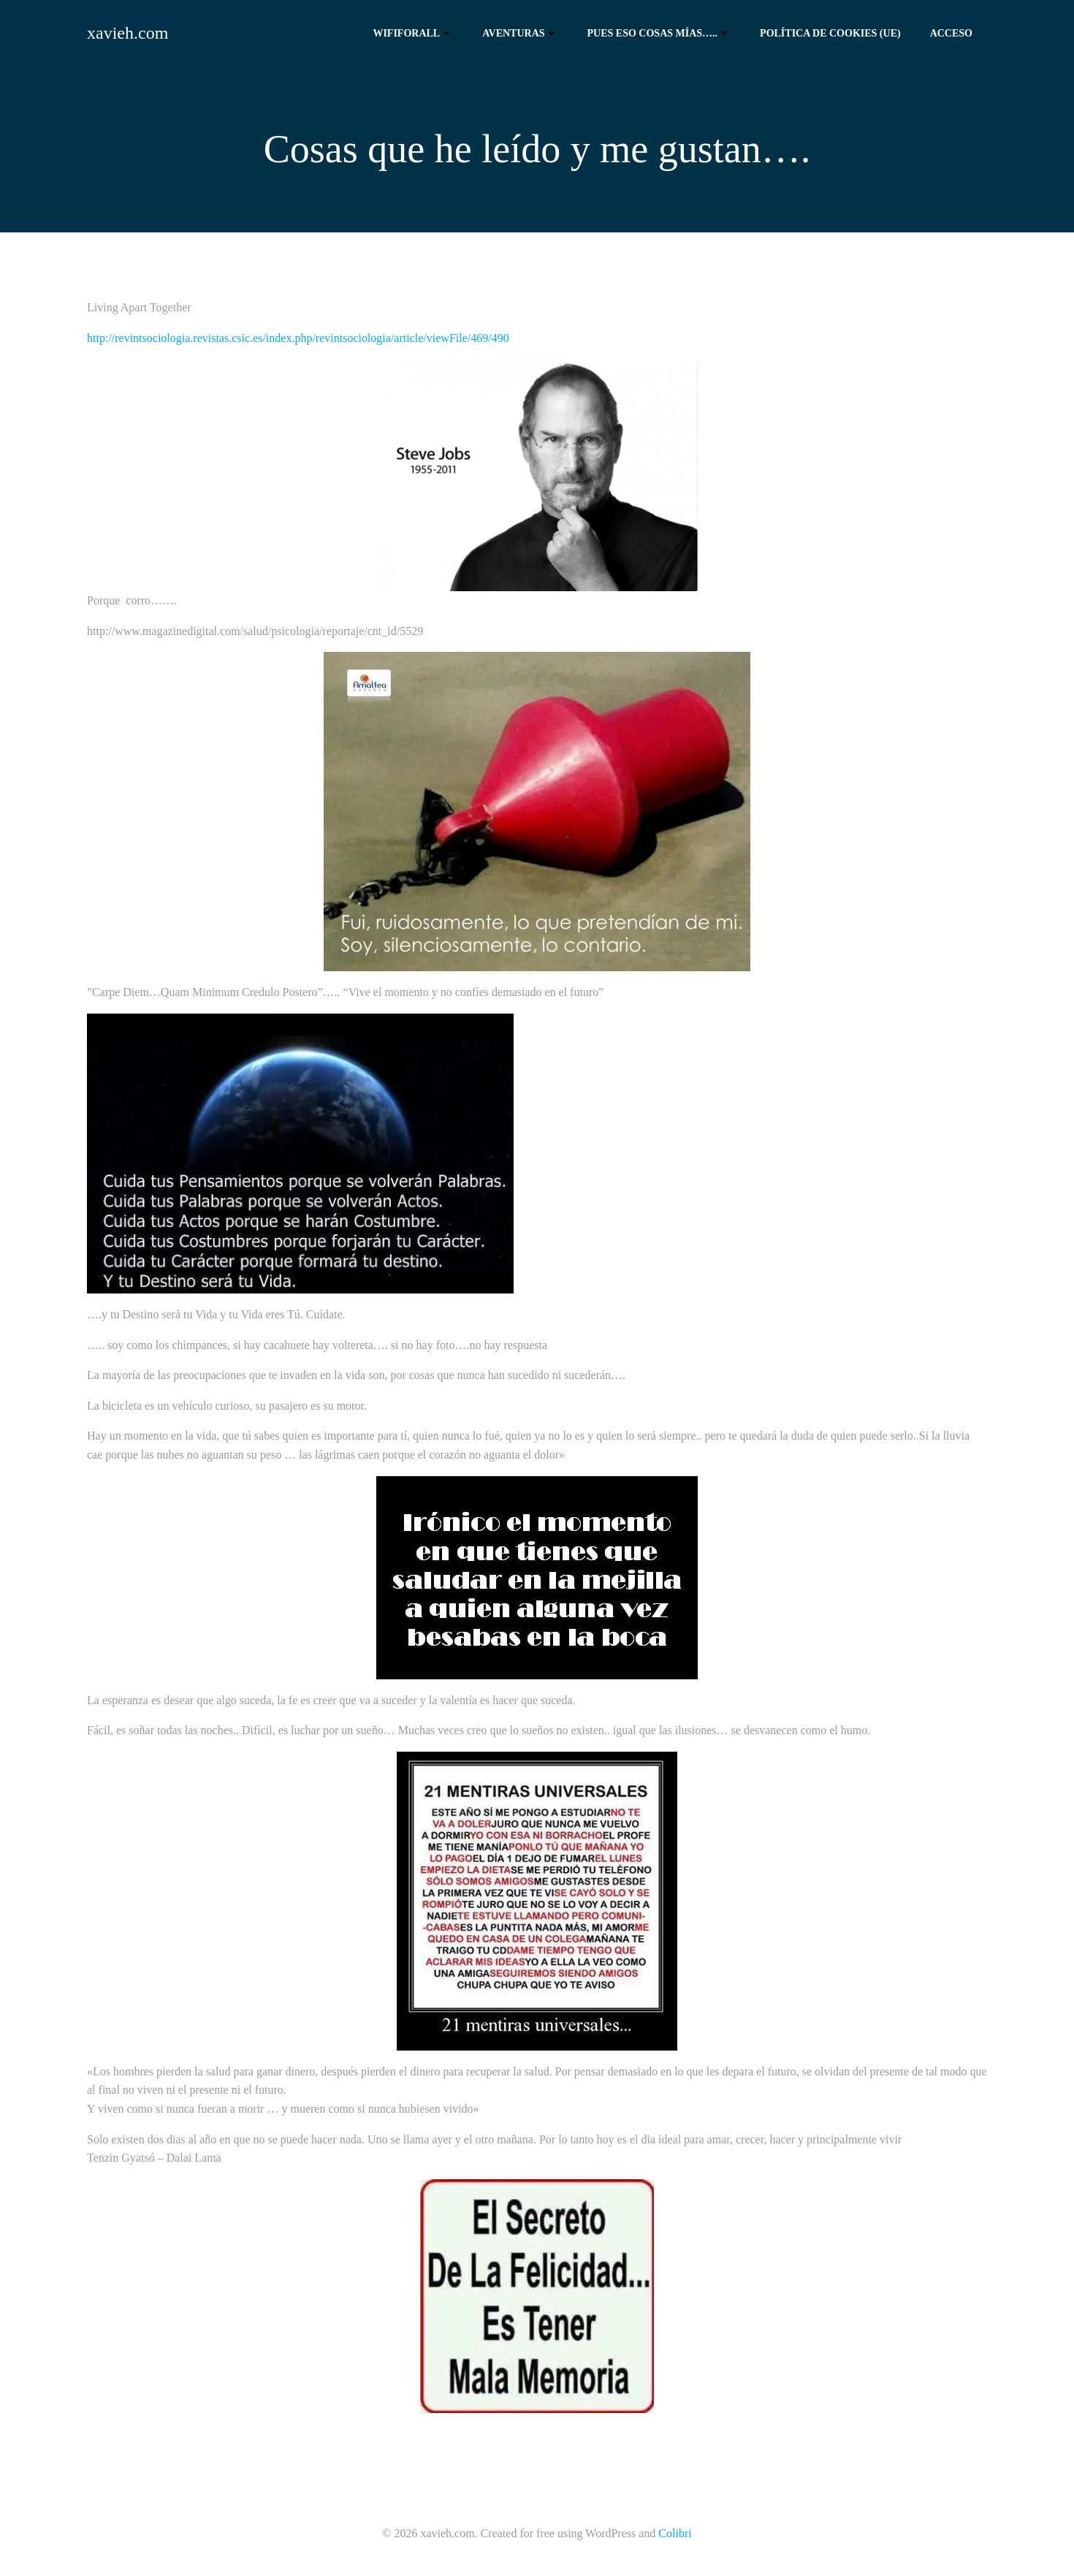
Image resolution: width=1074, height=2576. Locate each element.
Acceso (951, 33)
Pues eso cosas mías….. (659, 33)
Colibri (674, 2533)
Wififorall (413, 33)
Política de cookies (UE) (830, 33)
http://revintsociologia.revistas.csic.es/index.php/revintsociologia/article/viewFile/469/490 (298, 338)
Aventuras (519, 33)
